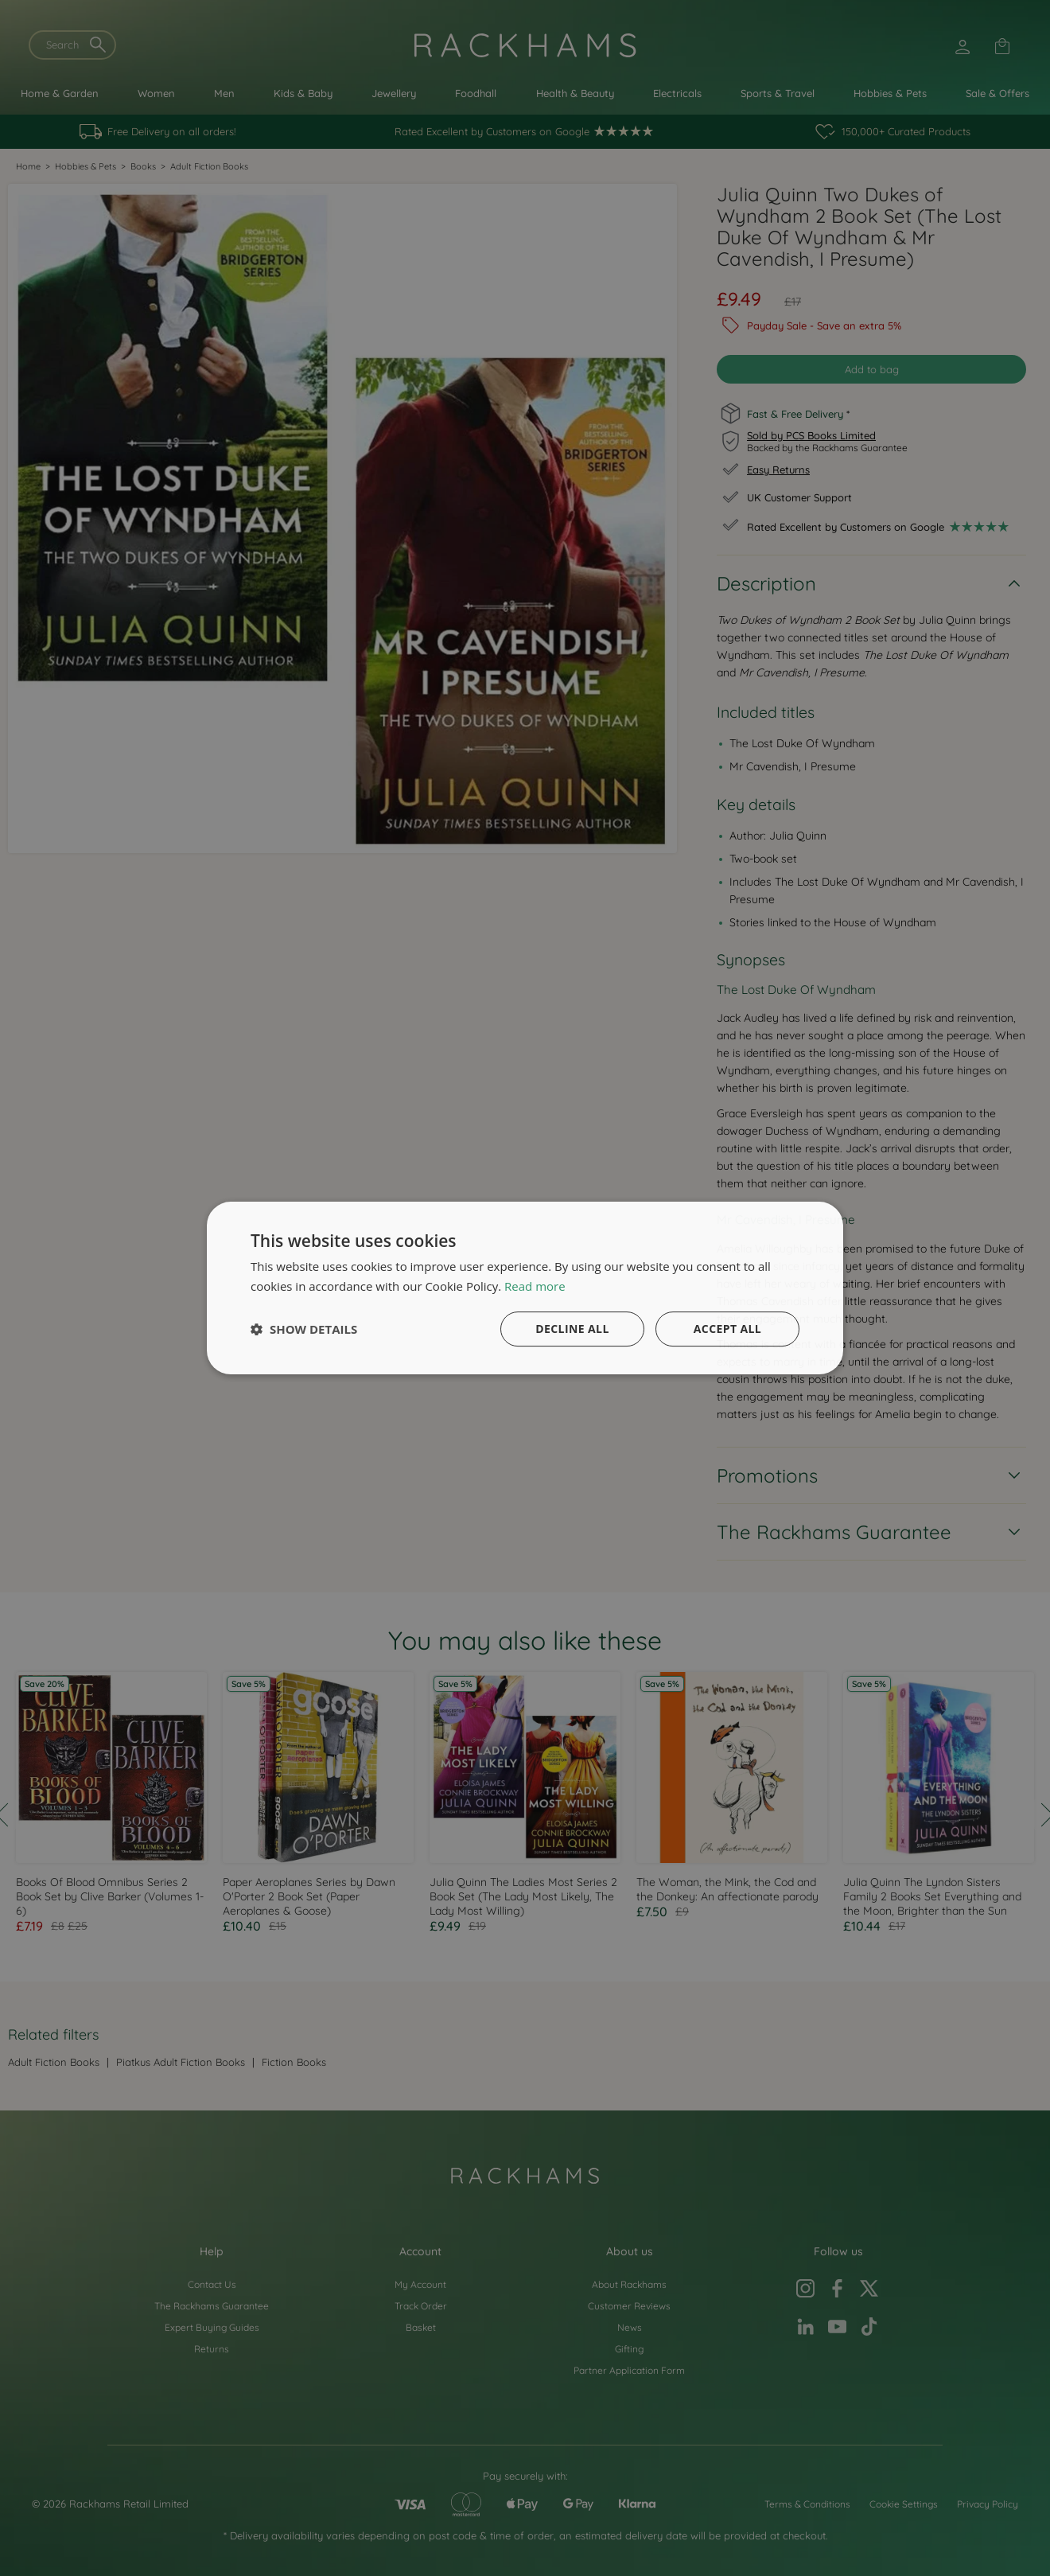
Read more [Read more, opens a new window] (535, 1286)
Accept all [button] (727, 1328)
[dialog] (525, 1288)
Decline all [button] (572, 1328)
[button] (304, 1329)
